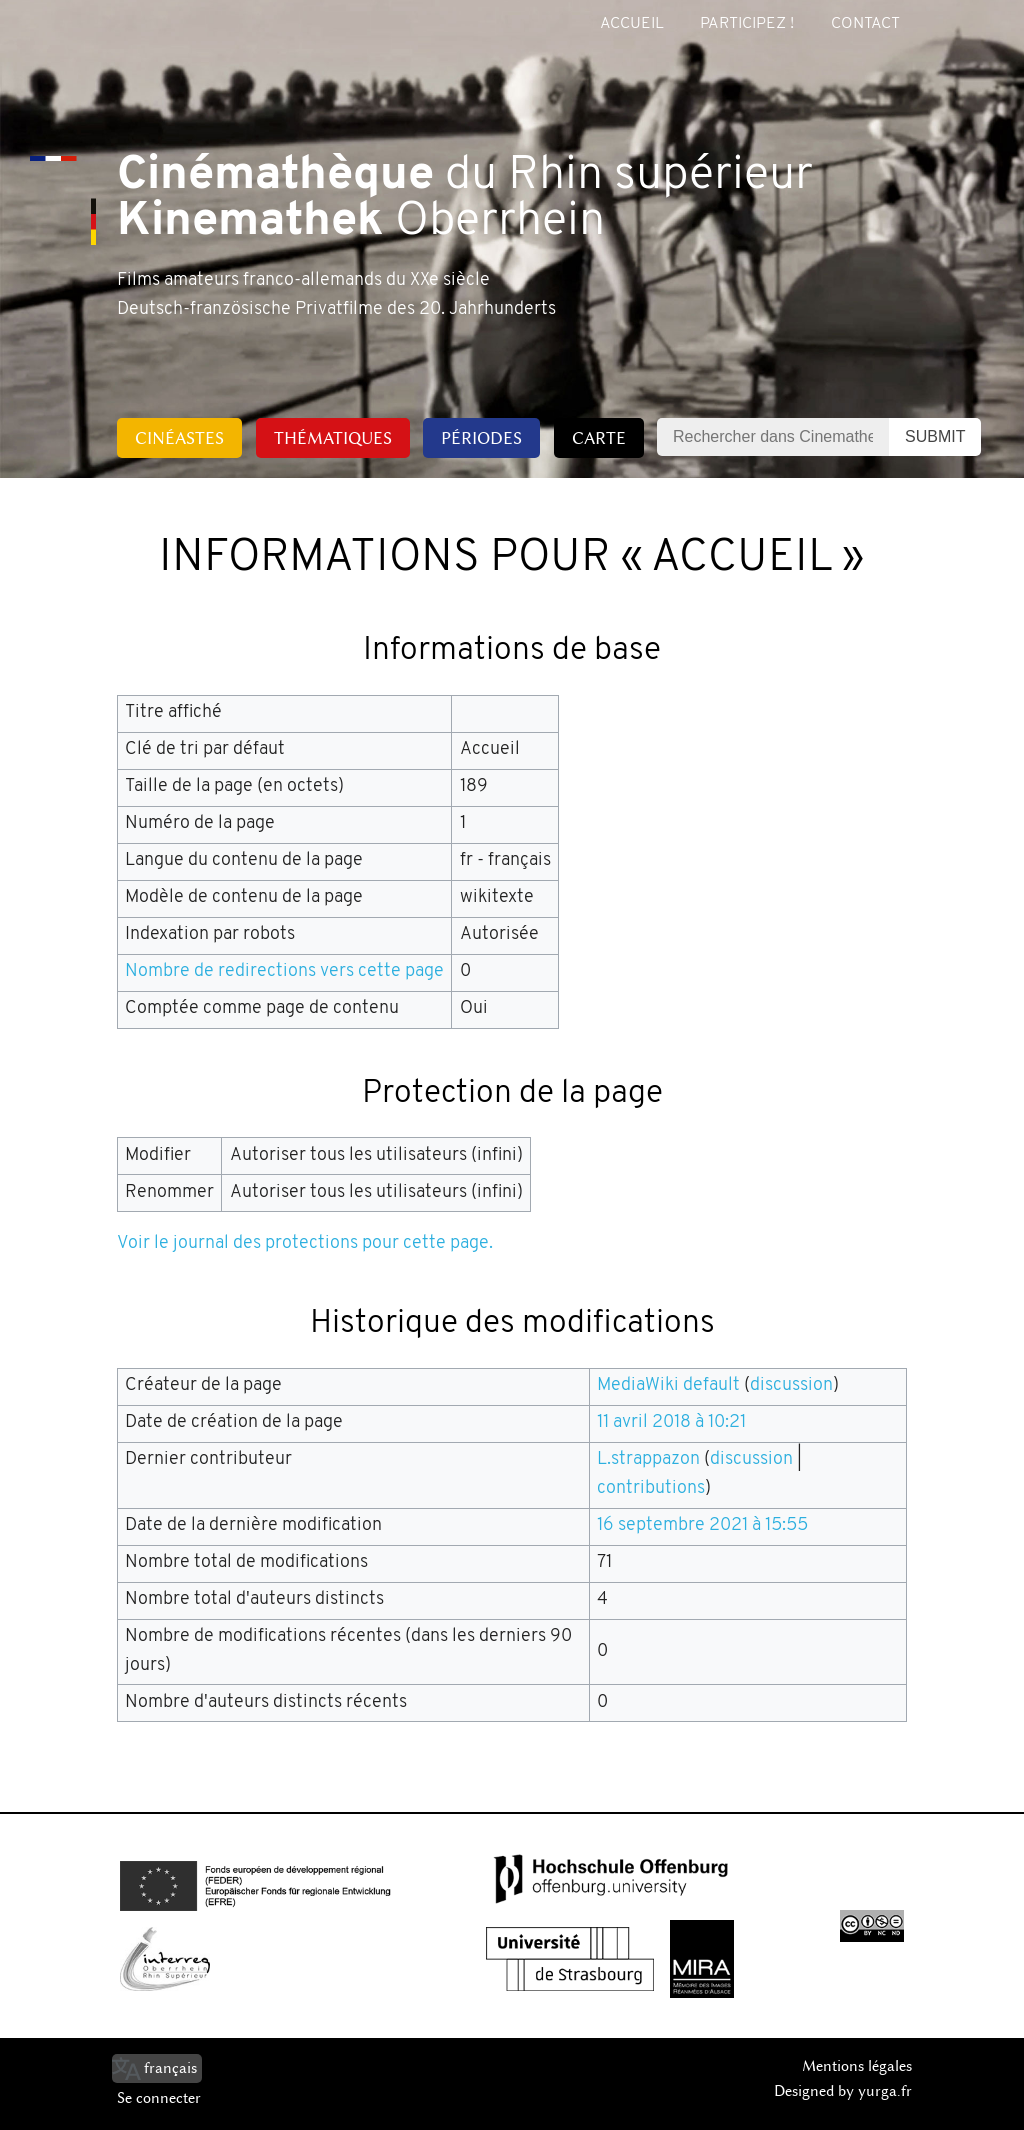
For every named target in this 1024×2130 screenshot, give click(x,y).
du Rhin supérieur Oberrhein (465, 200)
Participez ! (747, 24)
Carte (599, 438)
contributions (651, 1488)
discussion (791, 1385)
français (170, 2068)
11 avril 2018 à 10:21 (671, 1422)
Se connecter (159, 2098)
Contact (865, 24)
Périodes (481, 438)
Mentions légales (857, 2066)
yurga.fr (885, 2091)
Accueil (632, 24)
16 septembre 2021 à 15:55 (702, 1525)
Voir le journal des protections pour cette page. (305, 1243)
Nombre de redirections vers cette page (284, 971)
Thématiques (333, 438)
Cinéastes (179, 438)
